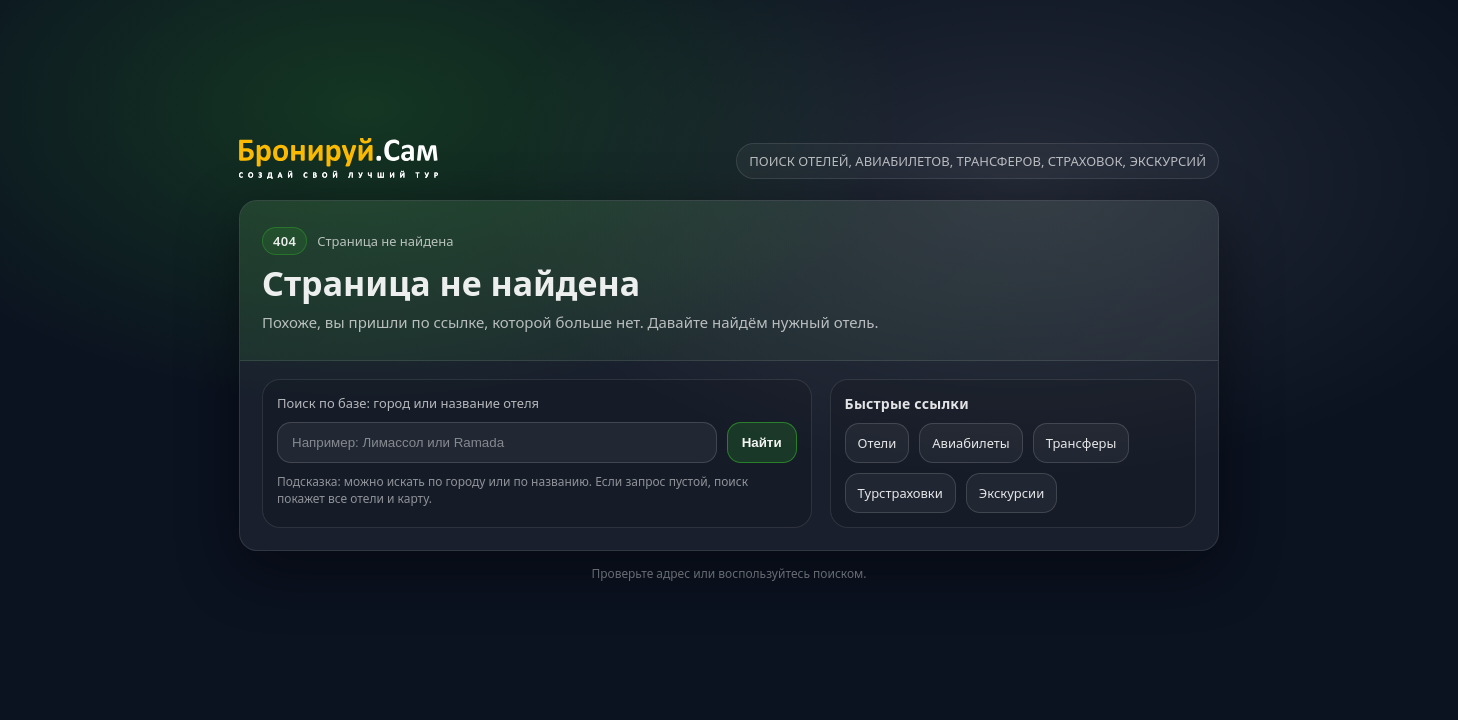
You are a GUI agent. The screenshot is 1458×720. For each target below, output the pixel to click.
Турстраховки (900, 493)
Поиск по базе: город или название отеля (408, 403)
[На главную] (338, 161)
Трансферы (1081, 443)
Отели (877, 443)
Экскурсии (1011, 493)
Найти (762, 442)
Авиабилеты (970, 443)
